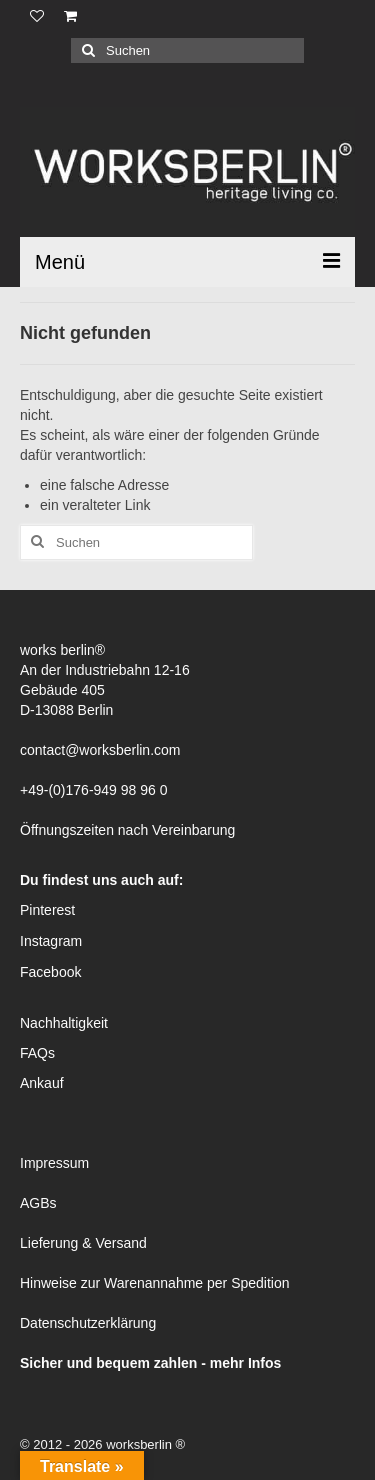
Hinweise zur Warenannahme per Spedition (155, 1283)
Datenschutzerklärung (88, 1323)
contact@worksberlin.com (100, 750)
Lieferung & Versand (83, 1243)
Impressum (54, 1163)
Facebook (50, 972)
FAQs (37, 1053)
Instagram (51, 941)
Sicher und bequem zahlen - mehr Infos (150, 1363)
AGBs (38, 1203)
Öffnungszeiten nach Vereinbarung (127, 830)
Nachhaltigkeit (64, 1023)
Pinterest (47, 910)
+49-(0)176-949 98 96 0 (94, 790)
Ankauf (42, 1083)
